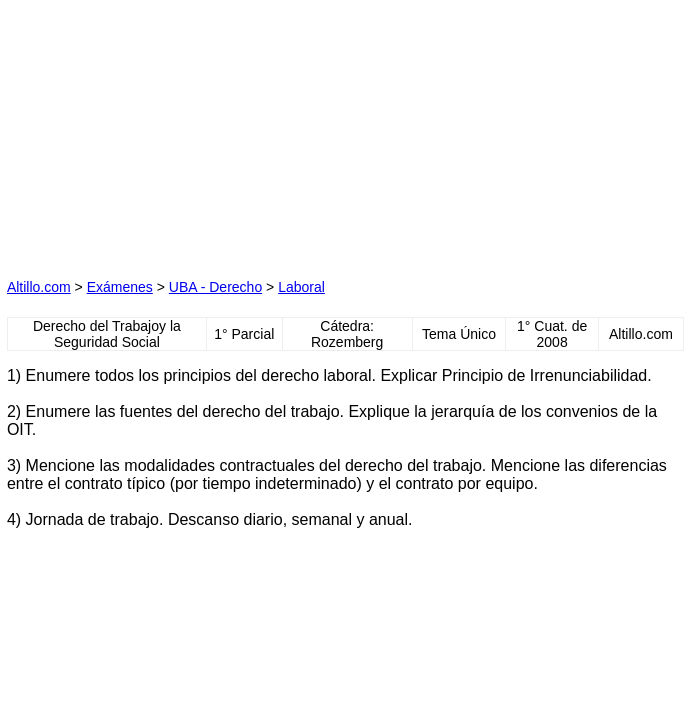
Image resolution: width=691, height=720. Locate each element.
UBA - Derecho (215, 287)
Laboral (301, 287)
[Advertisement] (162, 132)
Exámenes (120, 287)
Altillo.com (39, 287)
